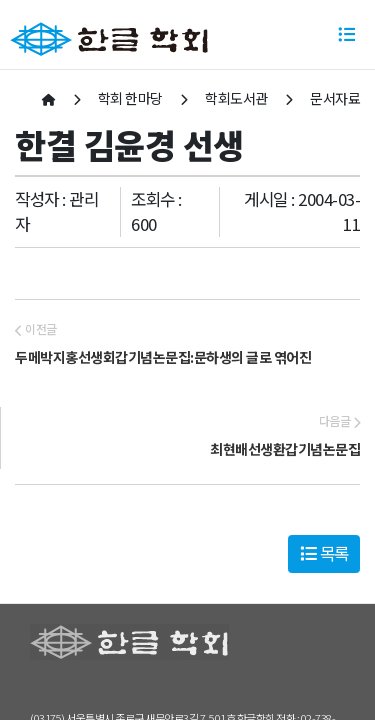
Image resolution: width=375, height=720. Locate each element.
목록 (324, 553)
